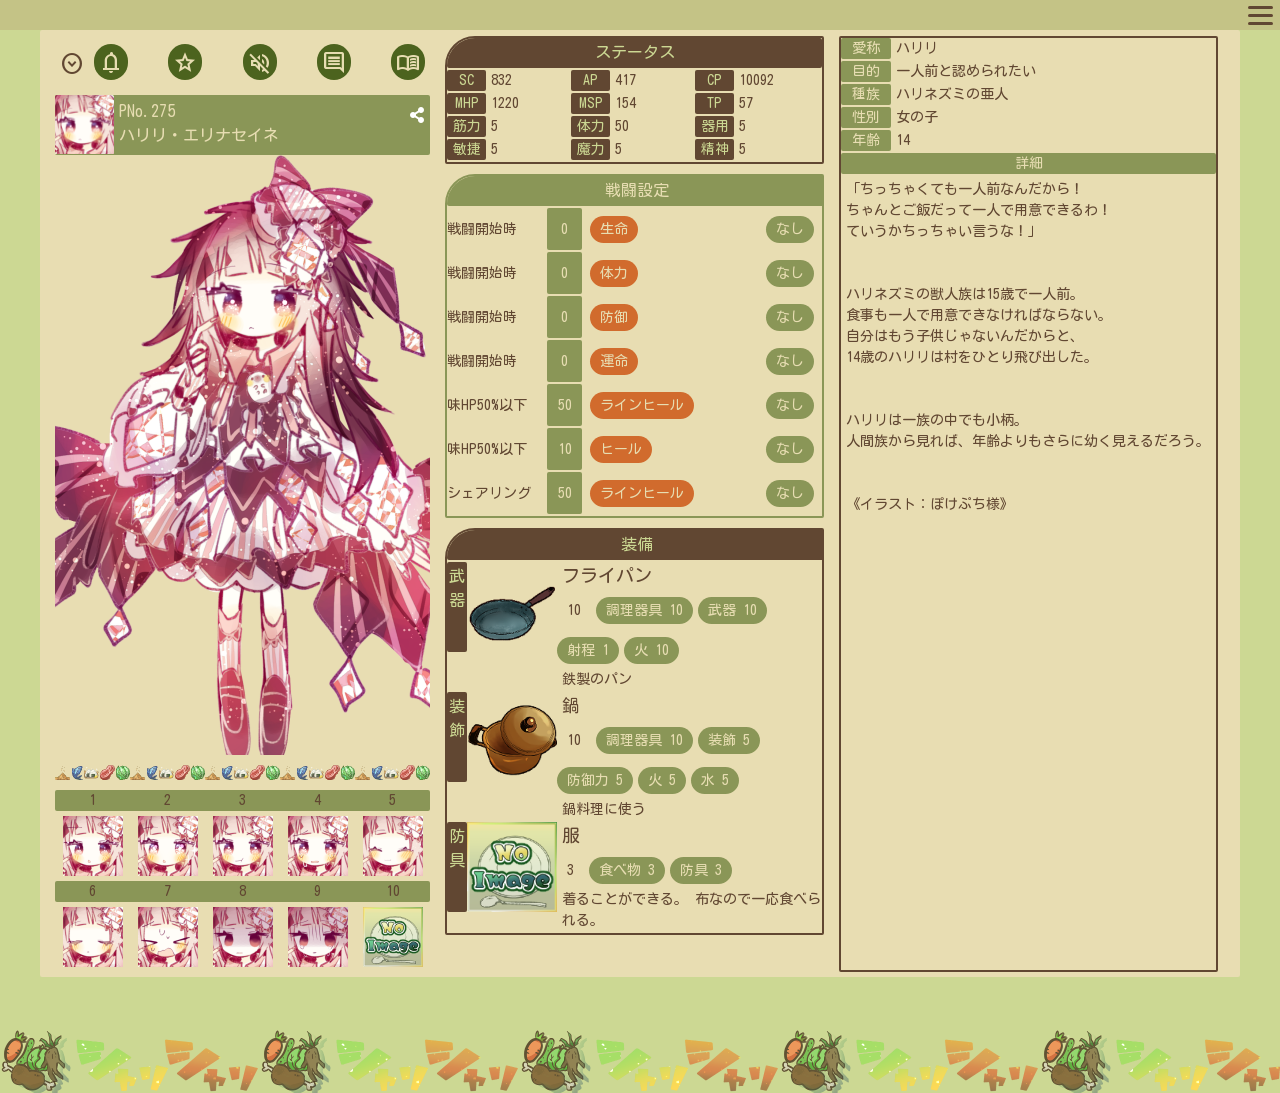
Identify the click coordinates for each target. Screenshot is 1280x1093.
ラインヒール (642, 405)
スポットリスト (339, 14)
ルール (423, 14)
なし (790, 229)
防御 (614, 317)
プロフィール (136, 14)
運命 (614, 361)
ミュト (258, 64)
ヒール (621, 449)
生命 (614, 229)
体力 (614, 273)
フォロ (183, 64)
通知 (111, 64)
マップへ (52, 14)
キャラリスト (234, 14)
